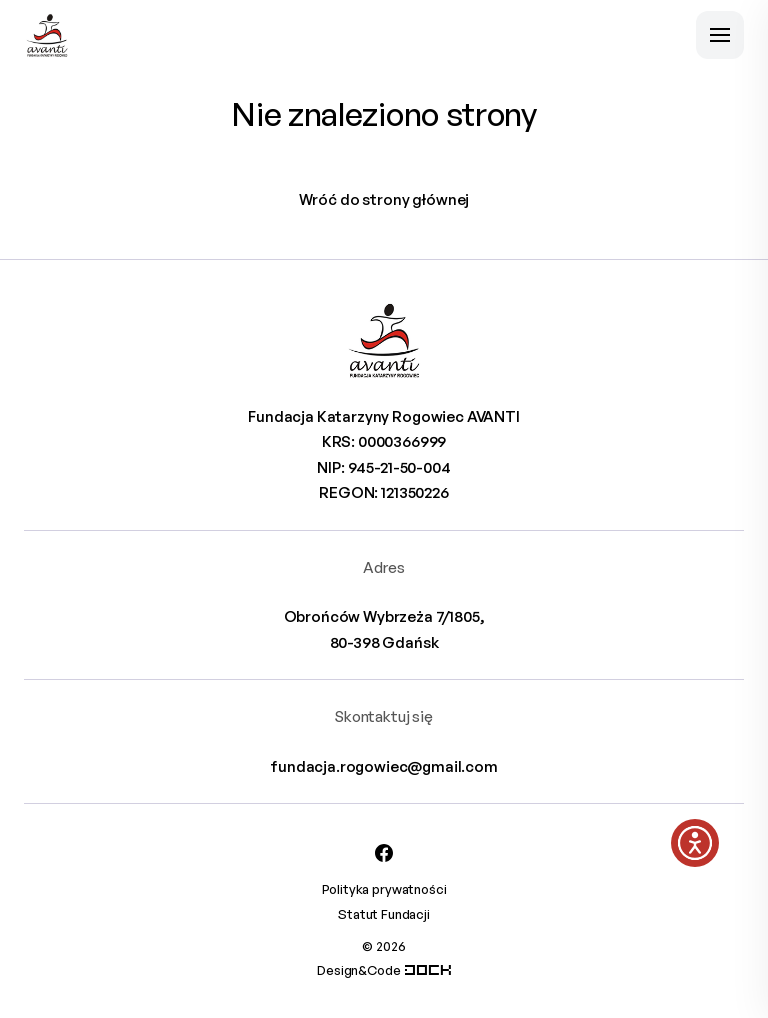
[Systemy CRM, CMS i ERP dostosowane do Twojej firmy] (428, 970)
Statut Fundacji (384, 914)
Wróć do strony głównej (384, 199)
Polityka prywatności (384, 889)
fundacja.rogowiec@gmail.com (384, 766)
